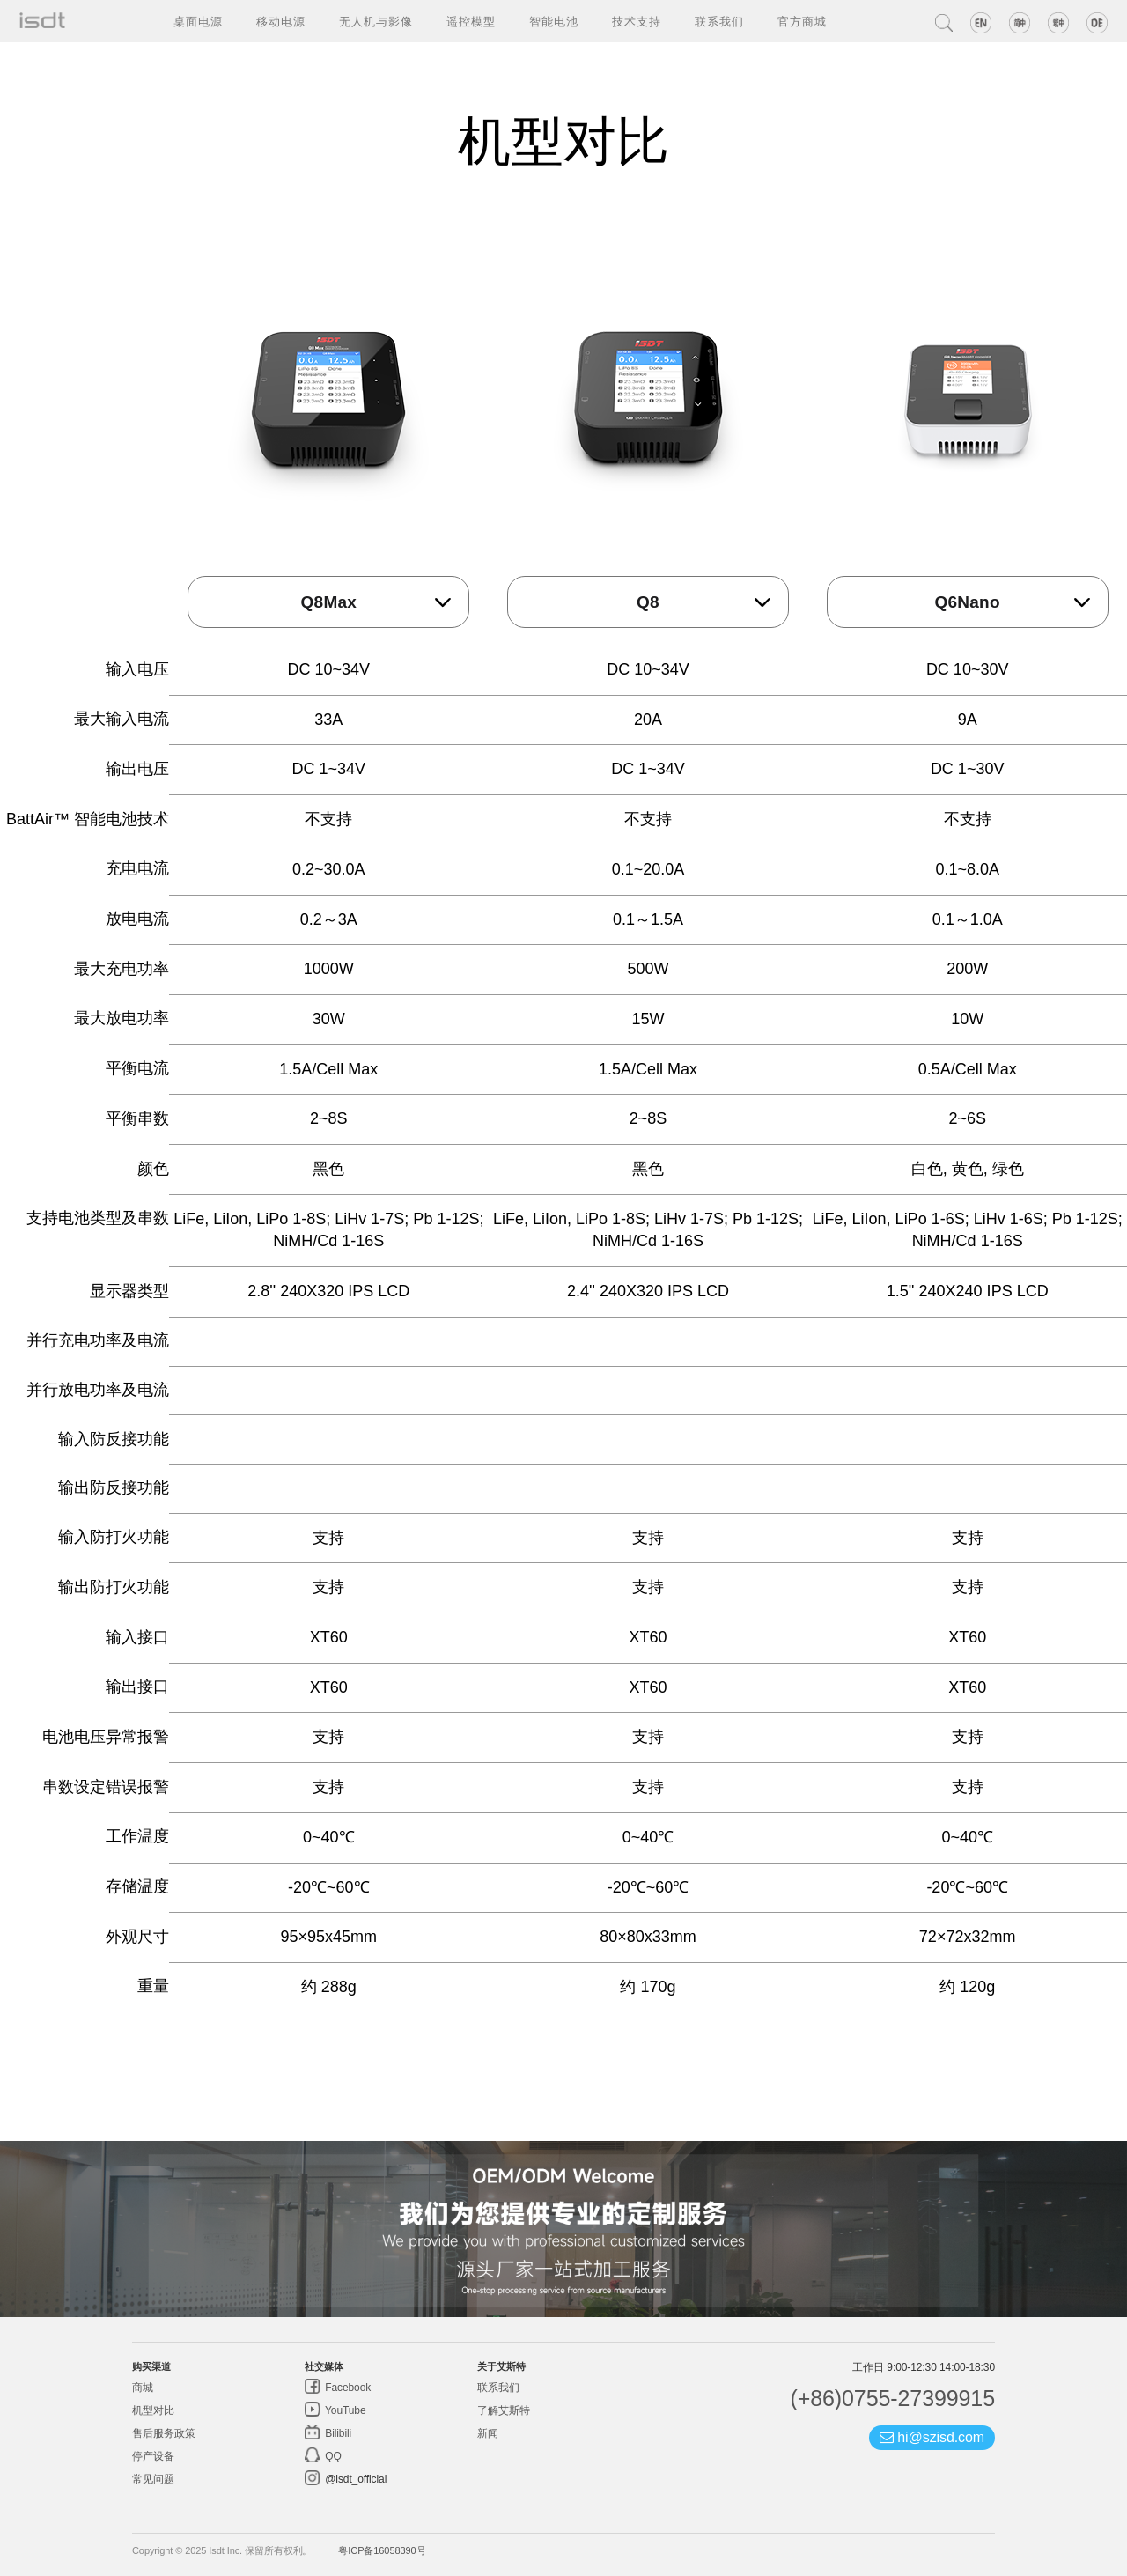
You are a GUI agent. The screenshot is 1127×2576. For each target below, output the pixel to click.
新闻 (487, 2433)
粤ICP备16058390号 (381, 2550)
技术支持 (636, 21)
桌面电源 (198, 21)
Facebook (346, 2387)
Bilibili (336, 2433)
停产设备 (153, 2456)
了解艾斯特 (503, 2410)
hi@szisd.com (932, 2437)
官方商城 (802, 21)
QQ (332, 2456)
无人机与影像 (376, 21)
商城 (142, 2387)
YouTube (344, 2410)
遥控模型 (471, 21)
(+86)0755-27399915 (892, 2398)
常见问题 (153, 2479)
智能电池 (553, 21)
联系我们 (719, 21)
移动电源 (281, 21)
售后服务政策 (163, 2433)
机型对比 (153, 2410)
